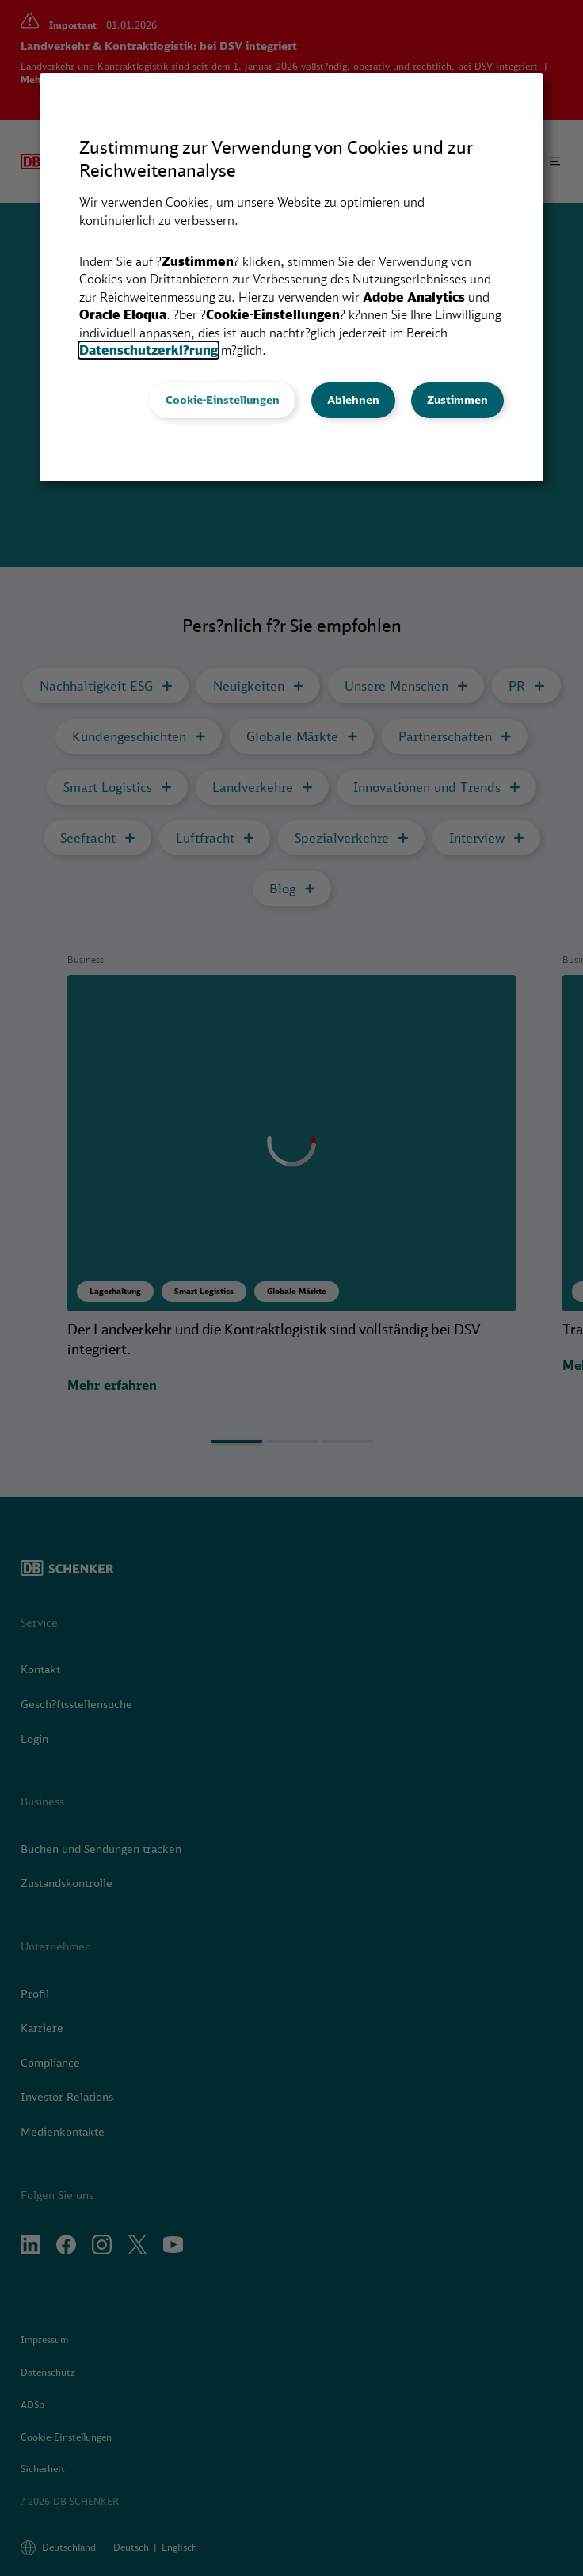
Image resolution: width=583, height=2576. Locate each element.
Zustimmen (457, 400)
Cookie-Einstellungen (223, 400)
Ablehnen (353, 400)
